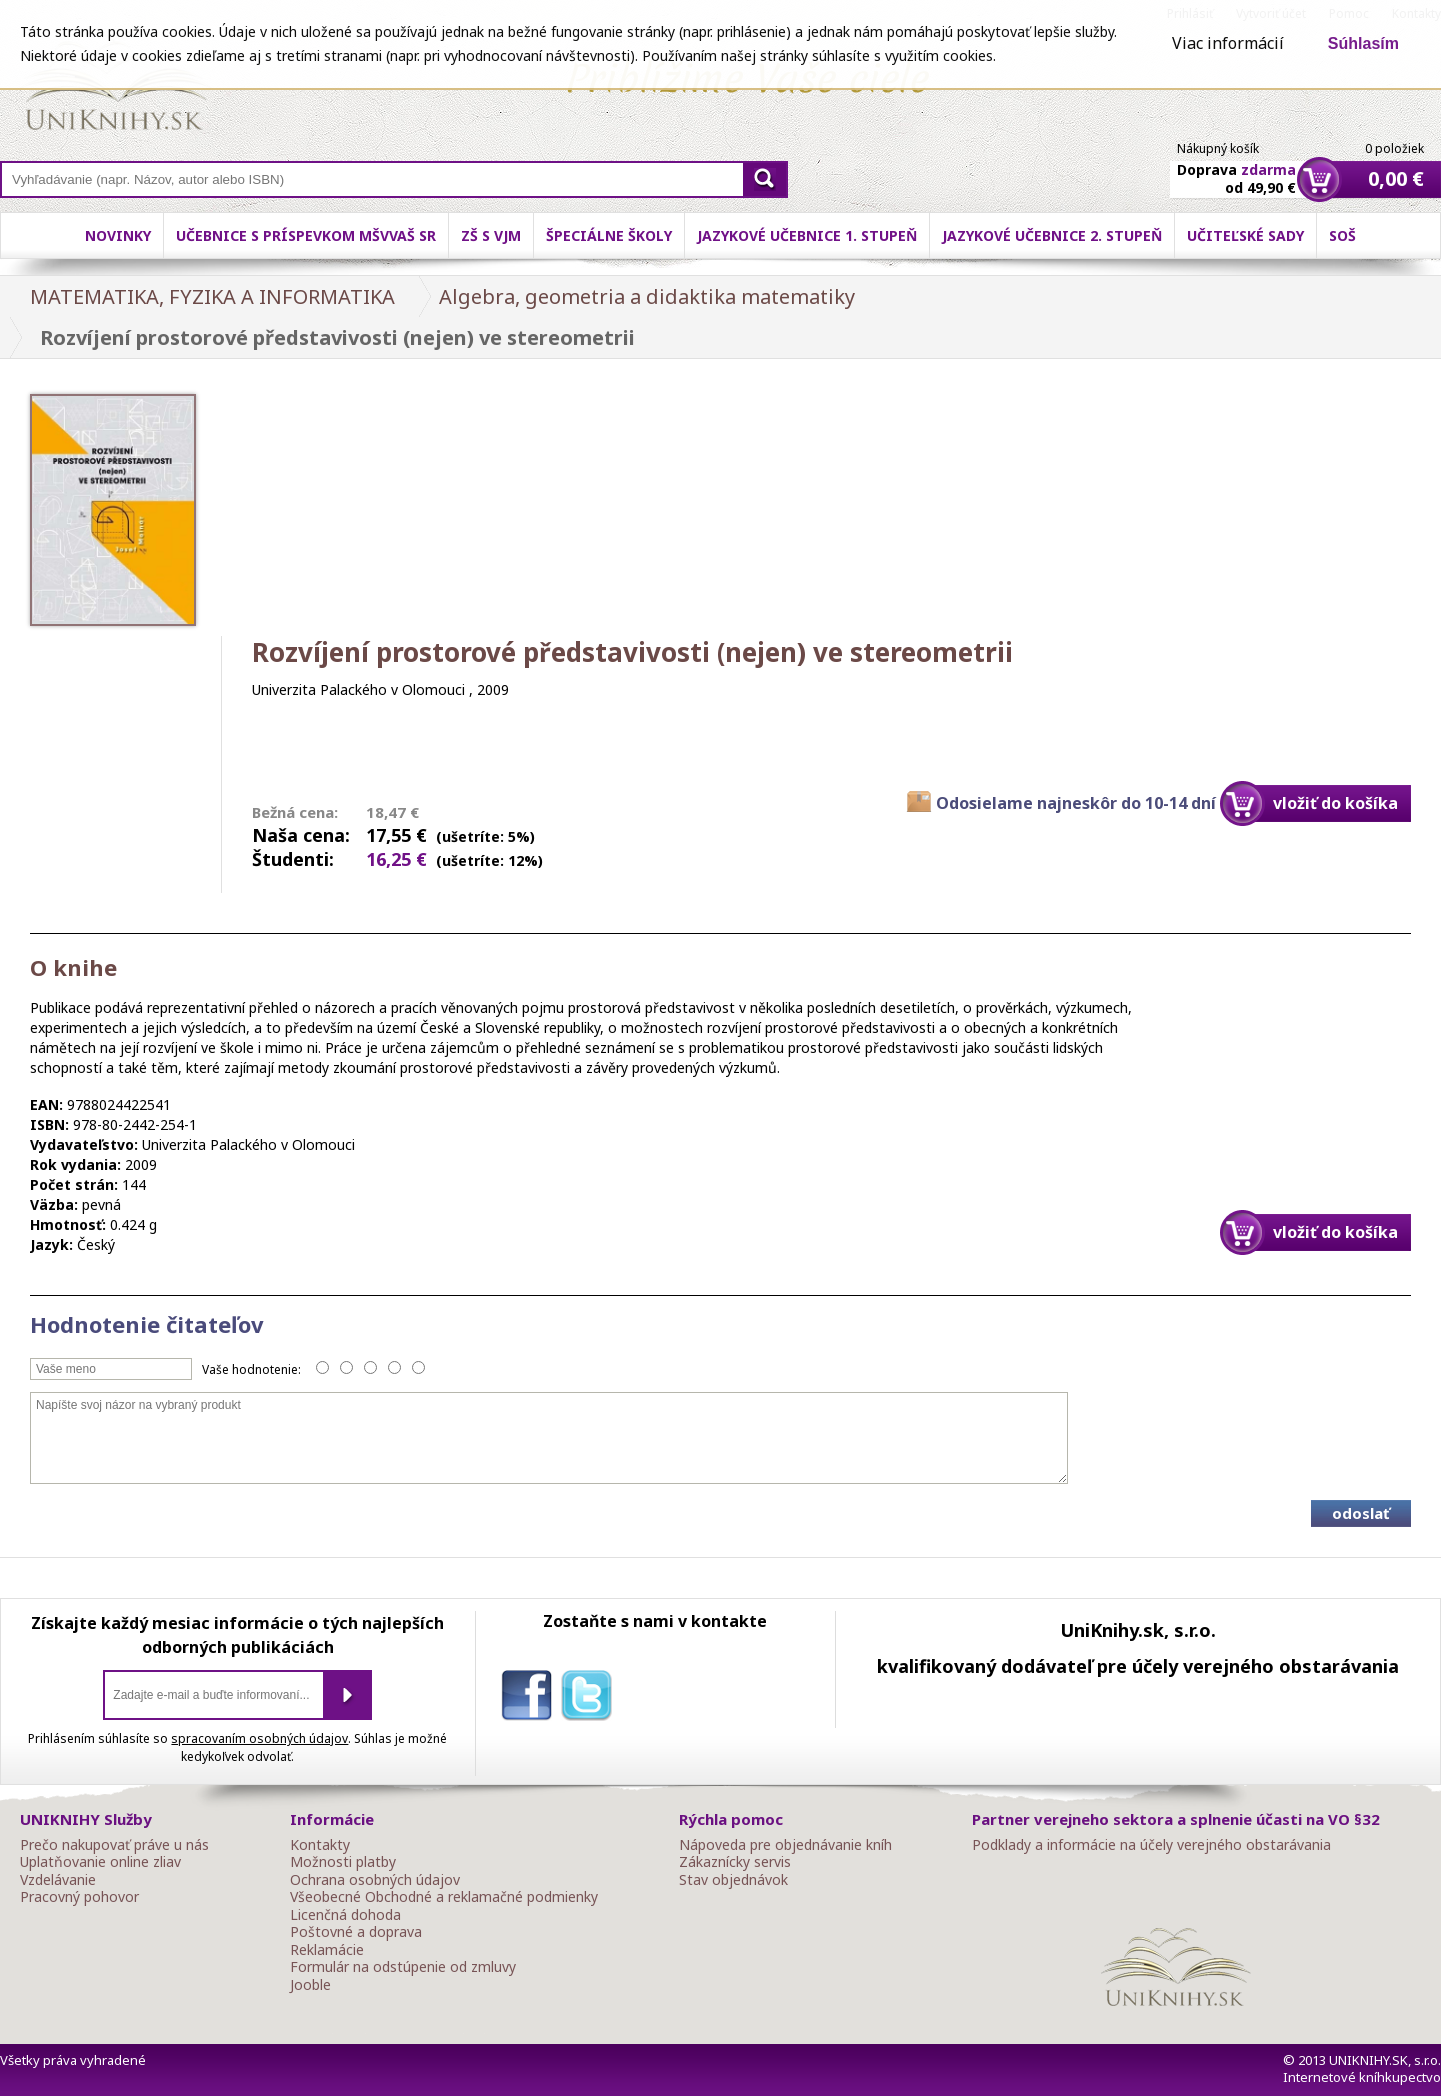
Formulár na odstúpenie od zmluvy (403, 1967)
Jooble (310, 1985)
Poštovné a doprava (356, 1932)
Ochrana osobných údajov (375, 1880)
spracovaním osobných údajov (259, 1738)
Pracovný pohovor (79, 1897)
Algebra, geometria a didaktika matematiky (647, 296)
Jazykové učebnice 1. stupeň (807, 235)
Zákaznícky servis (735, 1862)
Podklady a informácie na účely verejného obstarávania (1151, 1845)
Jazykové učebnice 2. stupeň (1052, 235)
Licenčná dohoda (345, 1915)
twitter (591, 1699)
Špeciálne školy (609, 235)
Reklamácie (327, 1950)
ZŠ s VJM (491, 235)
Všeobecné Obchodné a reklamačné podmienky (444, 1897)
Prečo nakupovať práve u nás (114, 1845)
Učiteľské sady (1245, 235)
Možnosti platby (343, 1862)
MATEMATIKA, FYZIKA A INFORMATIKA (212, 296)
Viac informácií (1228, 43)
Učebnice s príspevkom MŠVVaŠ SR (306, 235)
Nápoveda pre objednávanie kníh (785, 1845)
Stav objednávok (733, 1880)
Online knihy (115, 90)
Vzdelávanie (58, 1880)
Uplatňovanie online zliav (100, 1862)
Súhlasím (1363, 43)
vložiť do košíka (1335, 803)
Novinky (118, 235)
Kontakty (320, 1845)
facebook (531, 1699)
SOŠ (1342, 235)
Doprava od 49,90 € (1236, 167)
